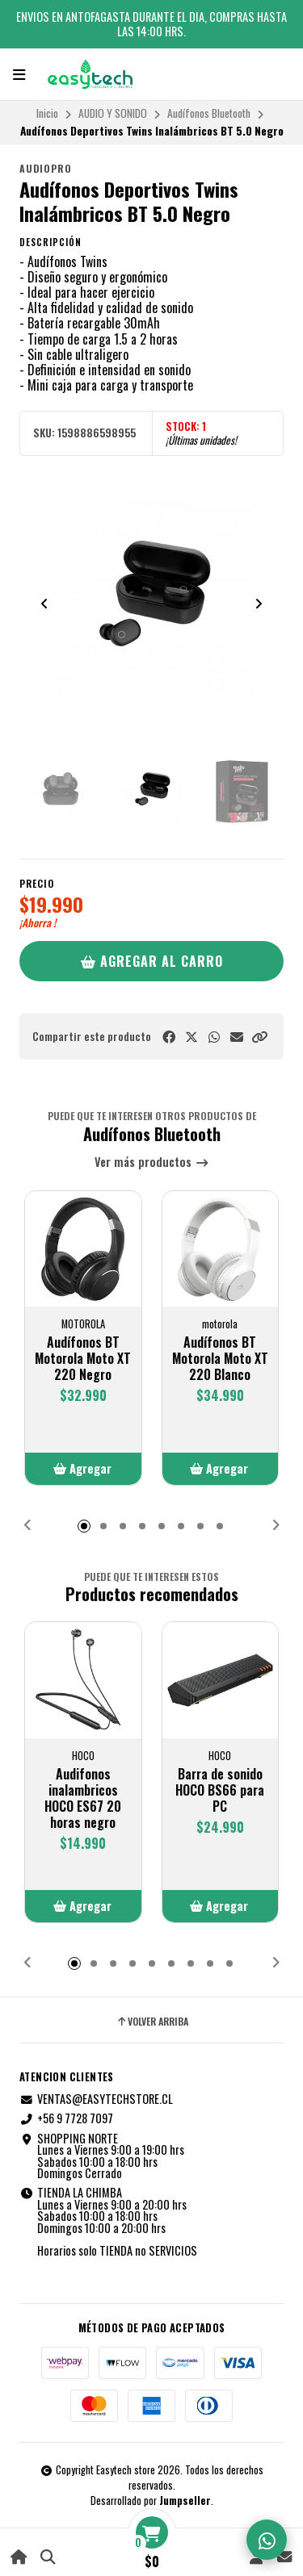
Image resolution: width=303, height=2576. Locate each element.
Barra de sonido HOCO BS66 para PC (219, 1790)
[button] (259, 1036)
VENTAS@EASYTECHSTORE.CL (96, 2099)
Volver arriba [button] (152, 2021)
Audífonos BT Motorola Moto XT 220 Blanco (220, 1358)
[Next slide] (258, 604)
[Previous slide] (44, 604)
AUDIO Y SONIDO (112, 113)
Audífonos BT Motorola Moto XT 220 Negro (83, 1358)
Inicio (47, 113)
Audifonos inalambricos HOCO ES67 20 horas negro (82, 1798)
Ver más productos (152, 1162)
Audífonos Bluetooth (208, 113)
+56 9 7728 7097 (66, 2118)
